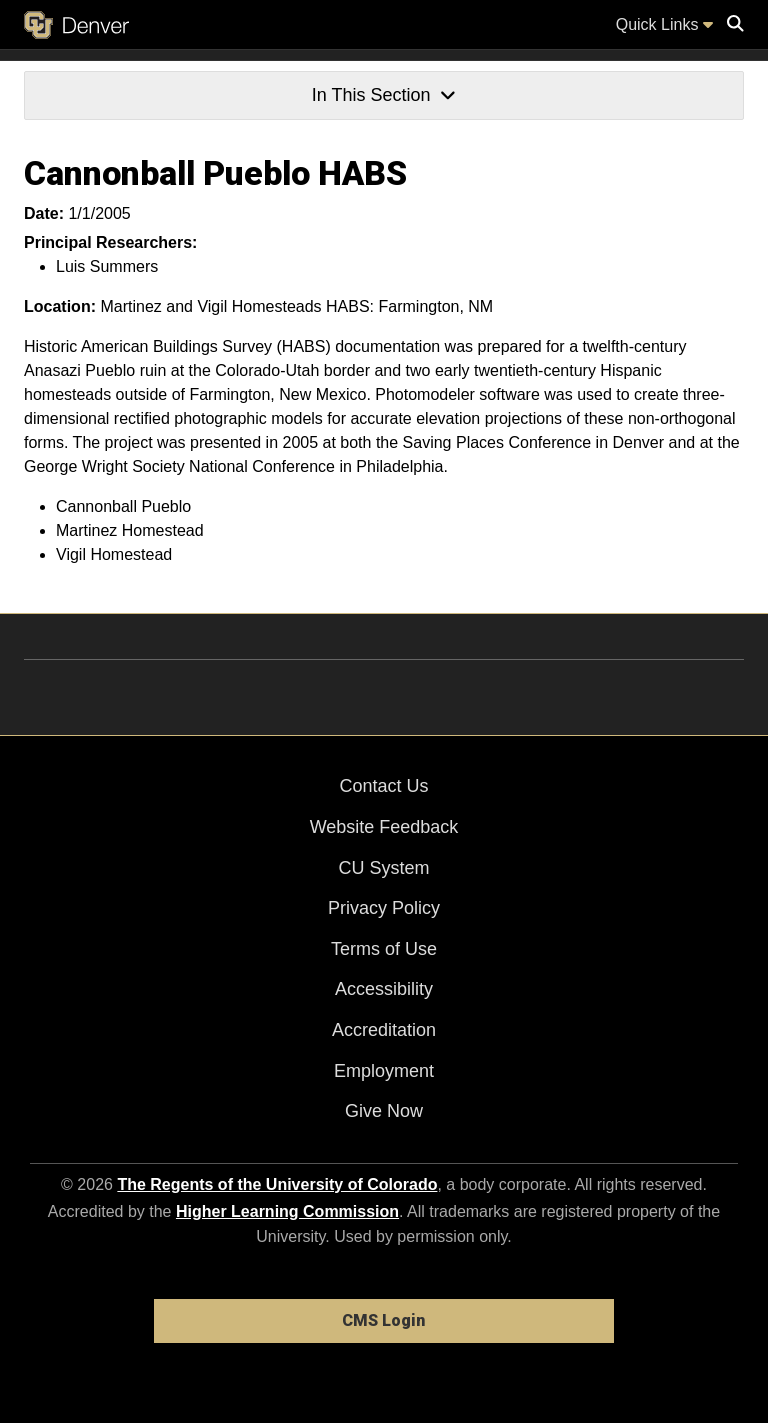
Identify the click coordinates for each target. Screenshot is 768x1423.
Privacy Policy (384, 908)
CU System (383, 868)
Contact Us (383, 786)
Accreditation (384, 1030)
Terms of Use (384, 949)
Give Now (384, 1111)
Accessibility (384, 989)
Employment (384, 1071)
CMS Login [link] (383, 1320)
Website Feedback (384, 827)
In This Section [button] (384, 95)
